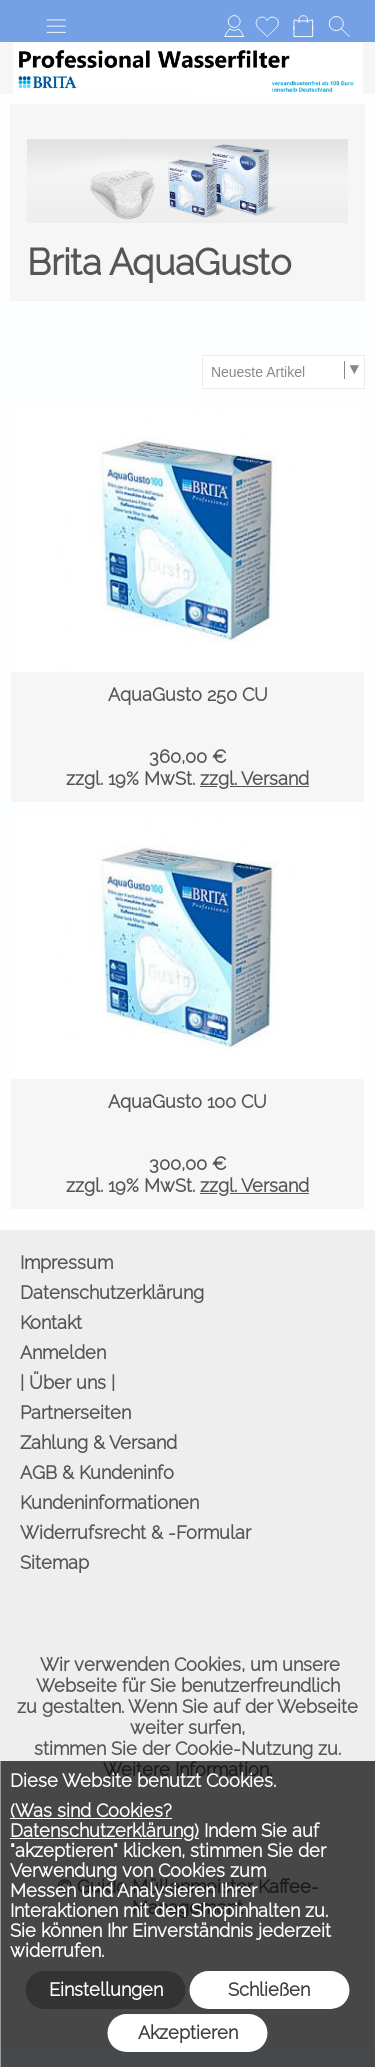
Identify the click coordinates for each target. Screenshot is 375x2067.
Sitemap (54, 1562)
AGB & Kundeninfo (97, 1472)
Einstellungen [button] (106, 1989)
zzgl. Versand (254, 778)
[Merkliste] (267, 26)
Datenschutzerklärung (112, 1292)
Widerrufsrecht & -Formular (135, 1532)
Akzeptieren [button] (188, 2032)
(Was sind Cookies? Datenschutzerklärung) (104, 1820)
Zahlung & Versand (98, 1442)
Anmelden (234, 25)
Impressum (66, 1262)
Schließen (269, 1989)
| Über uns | (67, 1382)
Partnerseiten (75, 1412)
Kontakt (51, 1322)
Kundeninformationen (109, 1502)
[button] (56, 26)
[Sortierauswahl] (283, 372)
